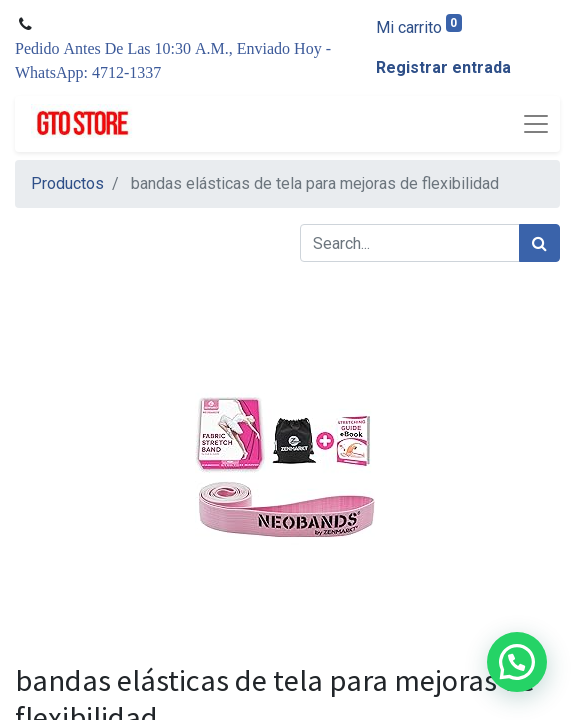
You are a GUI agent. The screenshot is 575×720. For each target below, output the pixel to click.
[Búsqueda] (539, 243)
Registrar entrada (443, 67)
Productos (67, 183)
